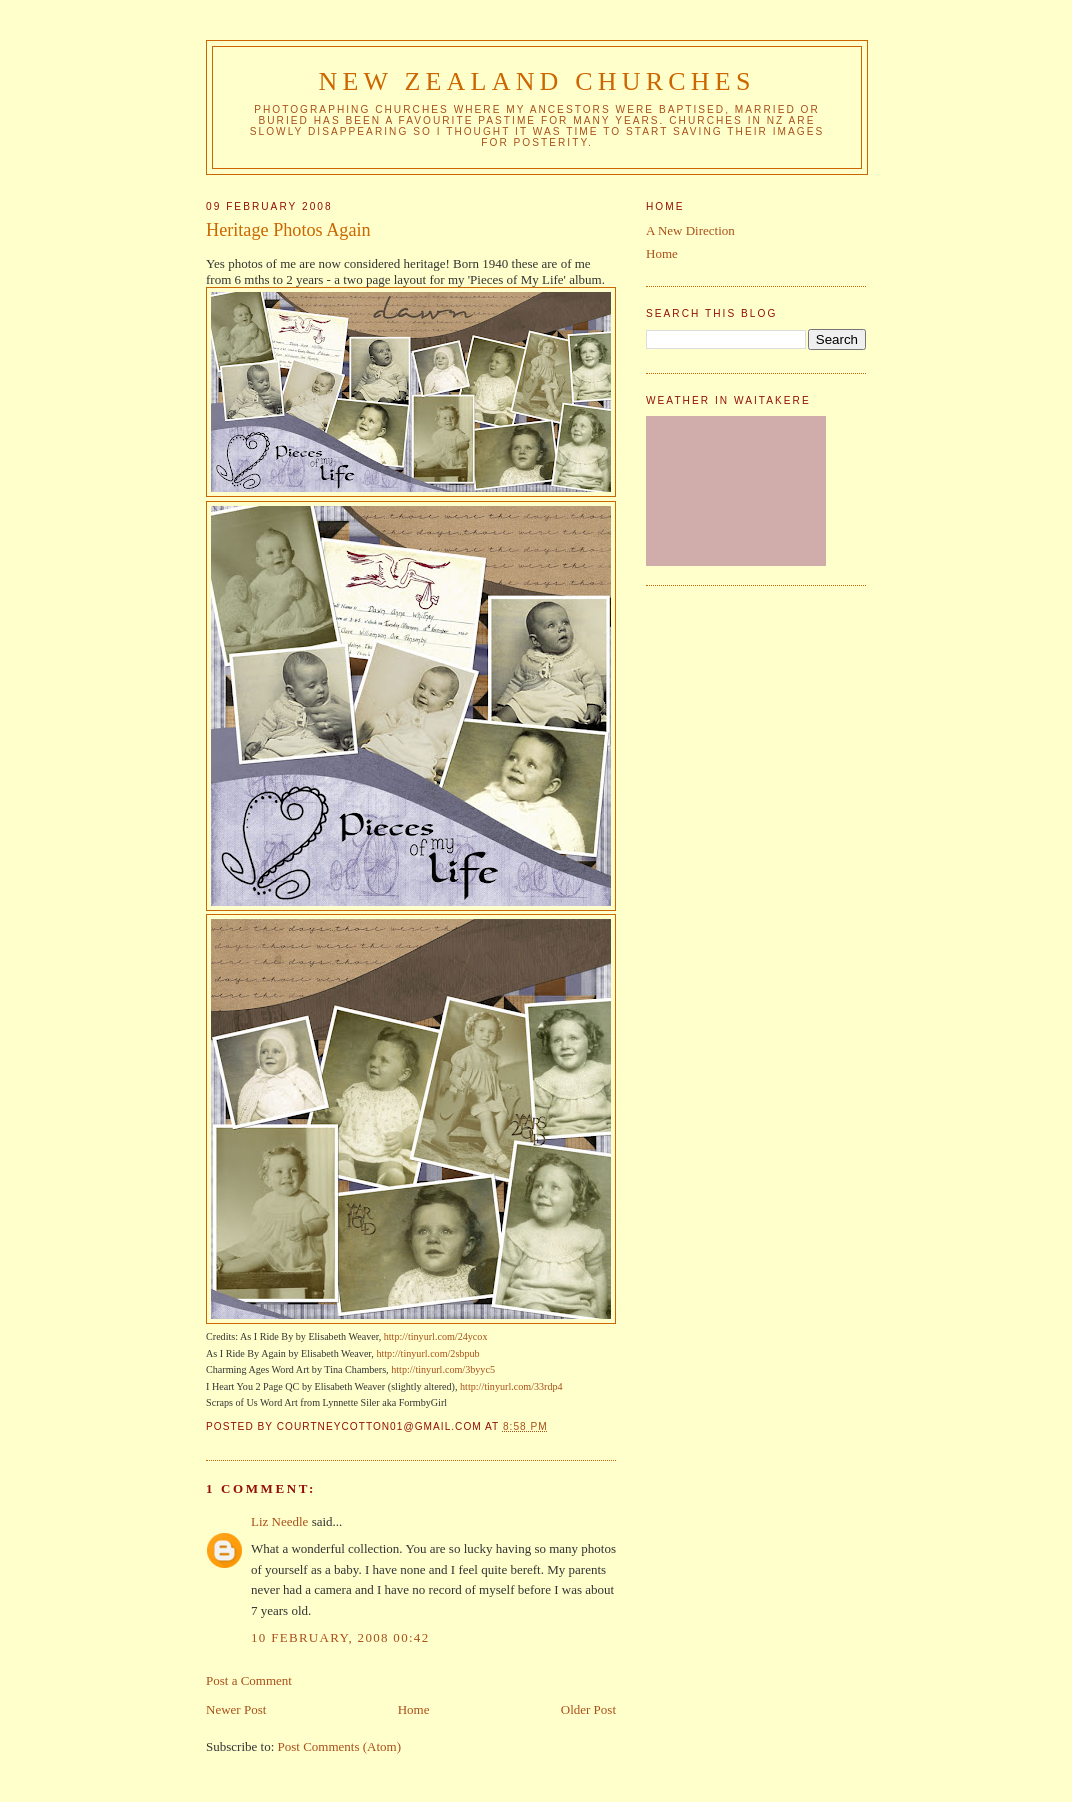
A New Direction (690, 230)
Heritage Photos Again (288, 230)
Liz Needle (279, 1521)
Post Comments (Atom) (340, 1746)
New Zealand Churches (536, 81)
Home (414, 1709)
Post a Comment (249, 1680)
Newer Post (236, 1709)
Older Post (588, 1709)
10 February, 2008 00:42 (340, 1637)
